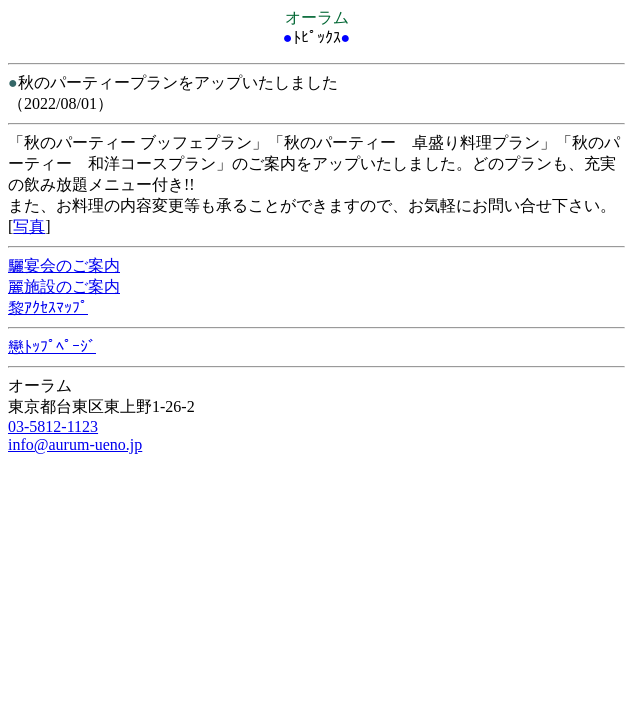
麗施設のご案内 (64, 286)
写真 (29, 226)
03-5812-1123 (53, 426)
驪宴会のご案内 (64, 265)
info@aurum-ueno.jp (75, 444)
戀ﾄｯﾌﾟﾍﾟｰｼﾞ (52, 346)
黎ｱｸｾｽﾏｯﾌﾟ (48, 307)
